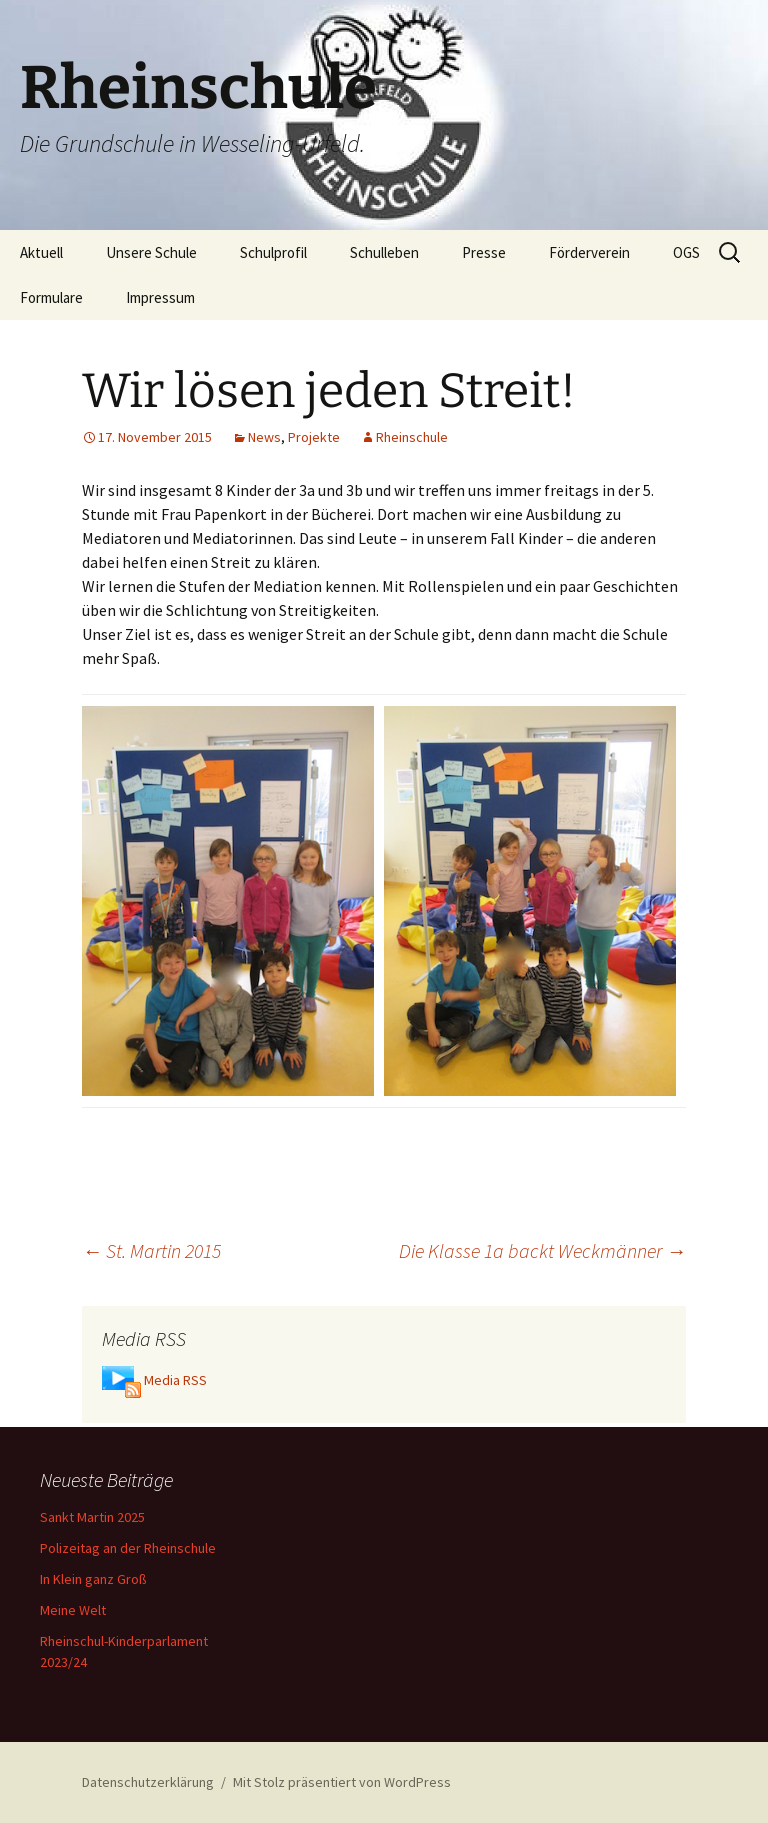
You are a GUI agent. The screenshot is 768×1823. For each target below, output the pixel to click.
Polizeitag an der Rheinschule (128, 1548)
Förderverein (589, 252)
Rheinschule (412, 437)
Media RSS (175, 1380)
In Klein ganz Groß (93, 1579)
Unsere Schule (151, 252)
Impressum (160, 297)
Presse (484, 252)
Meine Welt (73, 1610)
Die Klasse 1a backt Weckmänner (542, 1250)
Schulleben (384, 252)
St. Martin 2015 (151, 1250)
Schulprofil (273, 252)
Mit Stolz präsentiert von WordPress (342, 1782)
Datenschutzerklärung (148, 1782)
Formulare (51, 297)
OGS (686, 252)
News (264, 437)
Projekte (314, 437)
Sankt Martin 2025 (92, 1517)
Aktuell (41, 252)
